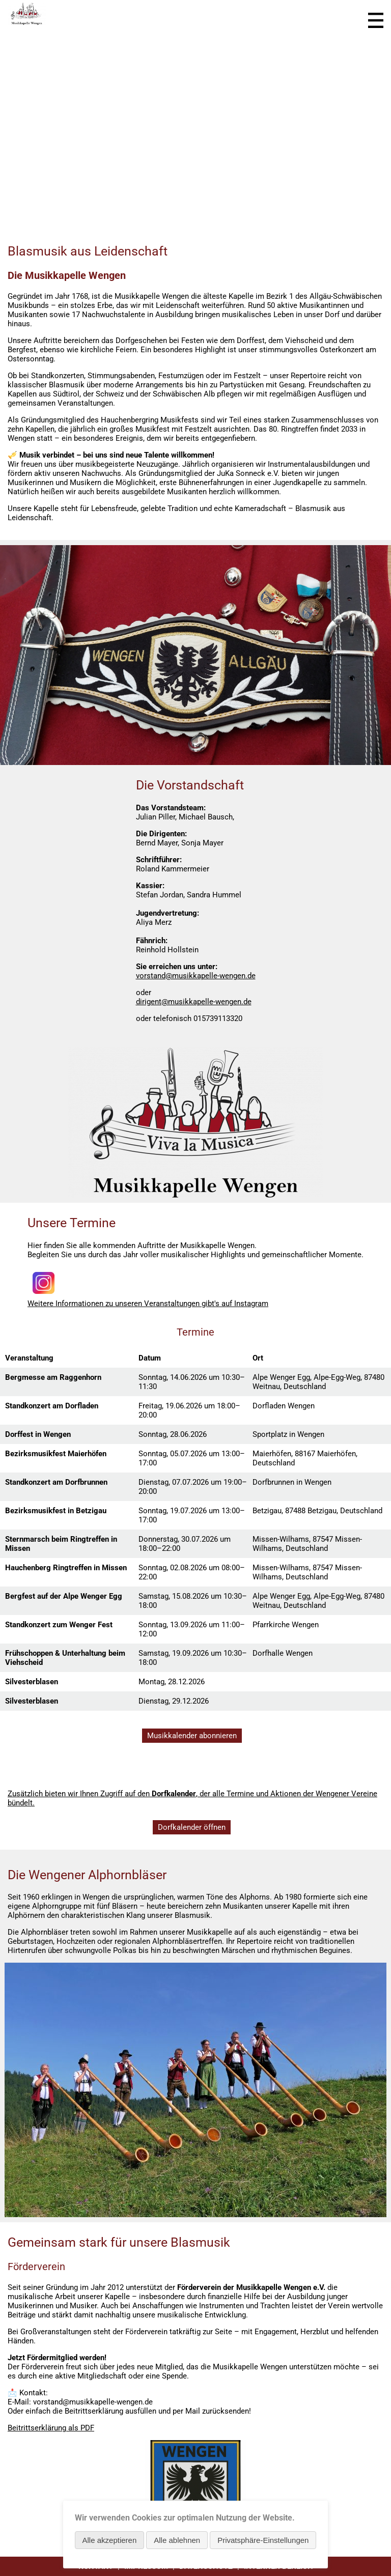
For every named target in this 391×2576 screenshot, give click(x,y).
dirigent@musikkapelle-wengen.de (194, 1001)
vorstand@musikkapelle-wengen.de (196, 975)
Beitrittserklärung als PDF (51, 2427)
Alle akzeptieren (109, 2540)
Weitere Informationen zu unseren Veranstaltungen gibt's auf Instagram (147, 1303)
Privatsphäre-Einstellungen (263, 2540)
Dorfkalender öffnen (192, 1827)
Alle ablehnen (177, 2540)
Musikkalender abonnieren (192, 1735)
